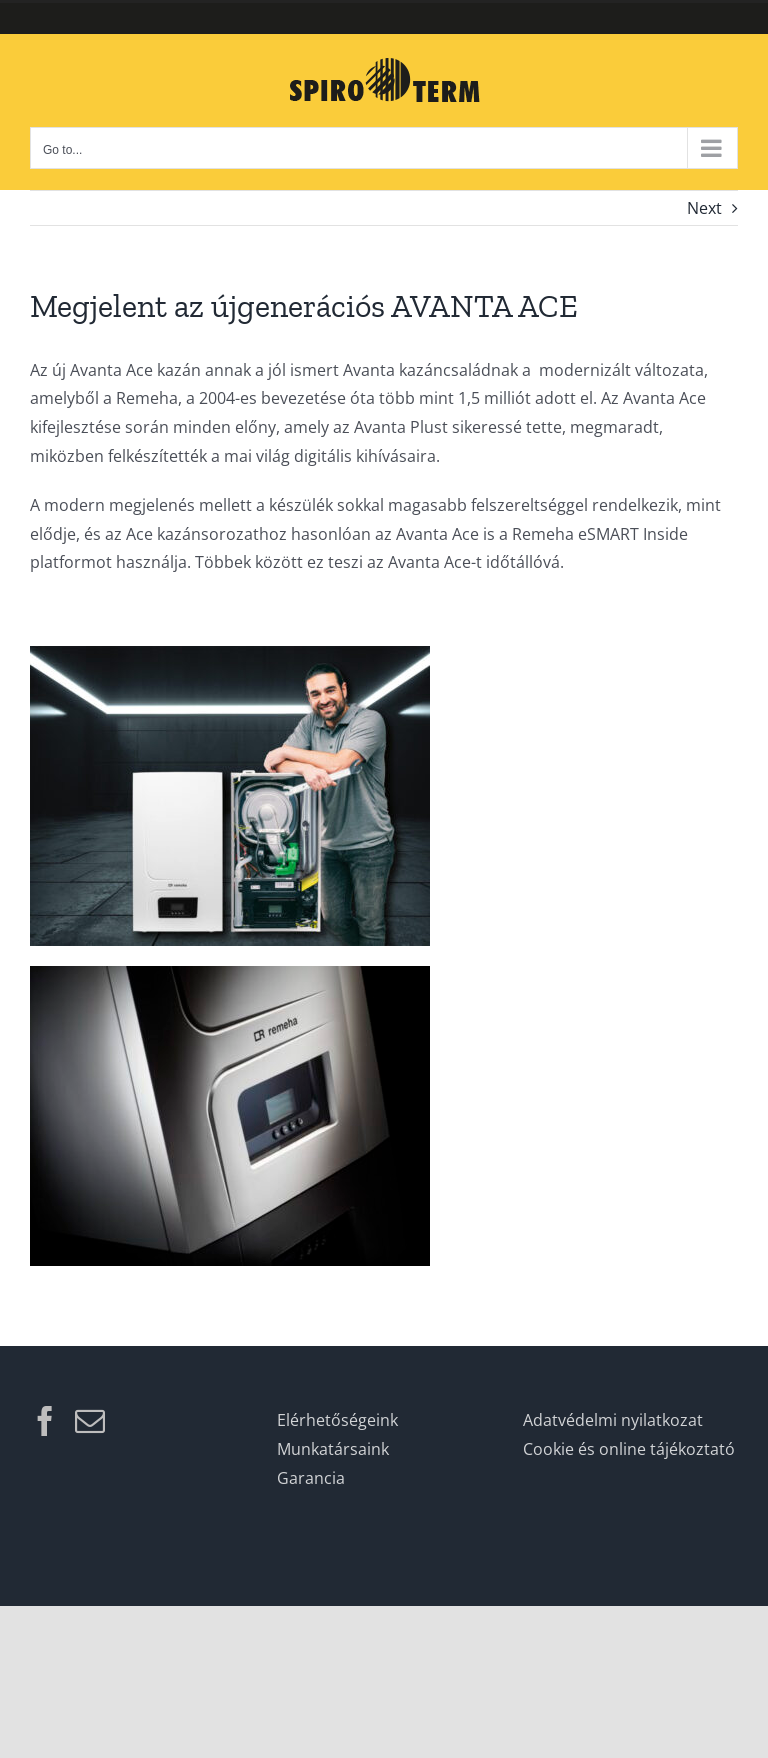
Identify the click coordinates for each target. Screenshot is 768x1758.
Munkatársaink (333, 1449)
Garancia (311, 1478)
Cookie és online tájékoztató (629, 1449)
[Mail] (90, 1421)
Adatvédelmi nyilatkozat (613, 1420)
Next (704, 208)
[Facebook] (45, 1421)
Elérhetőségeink (337, 1420)
